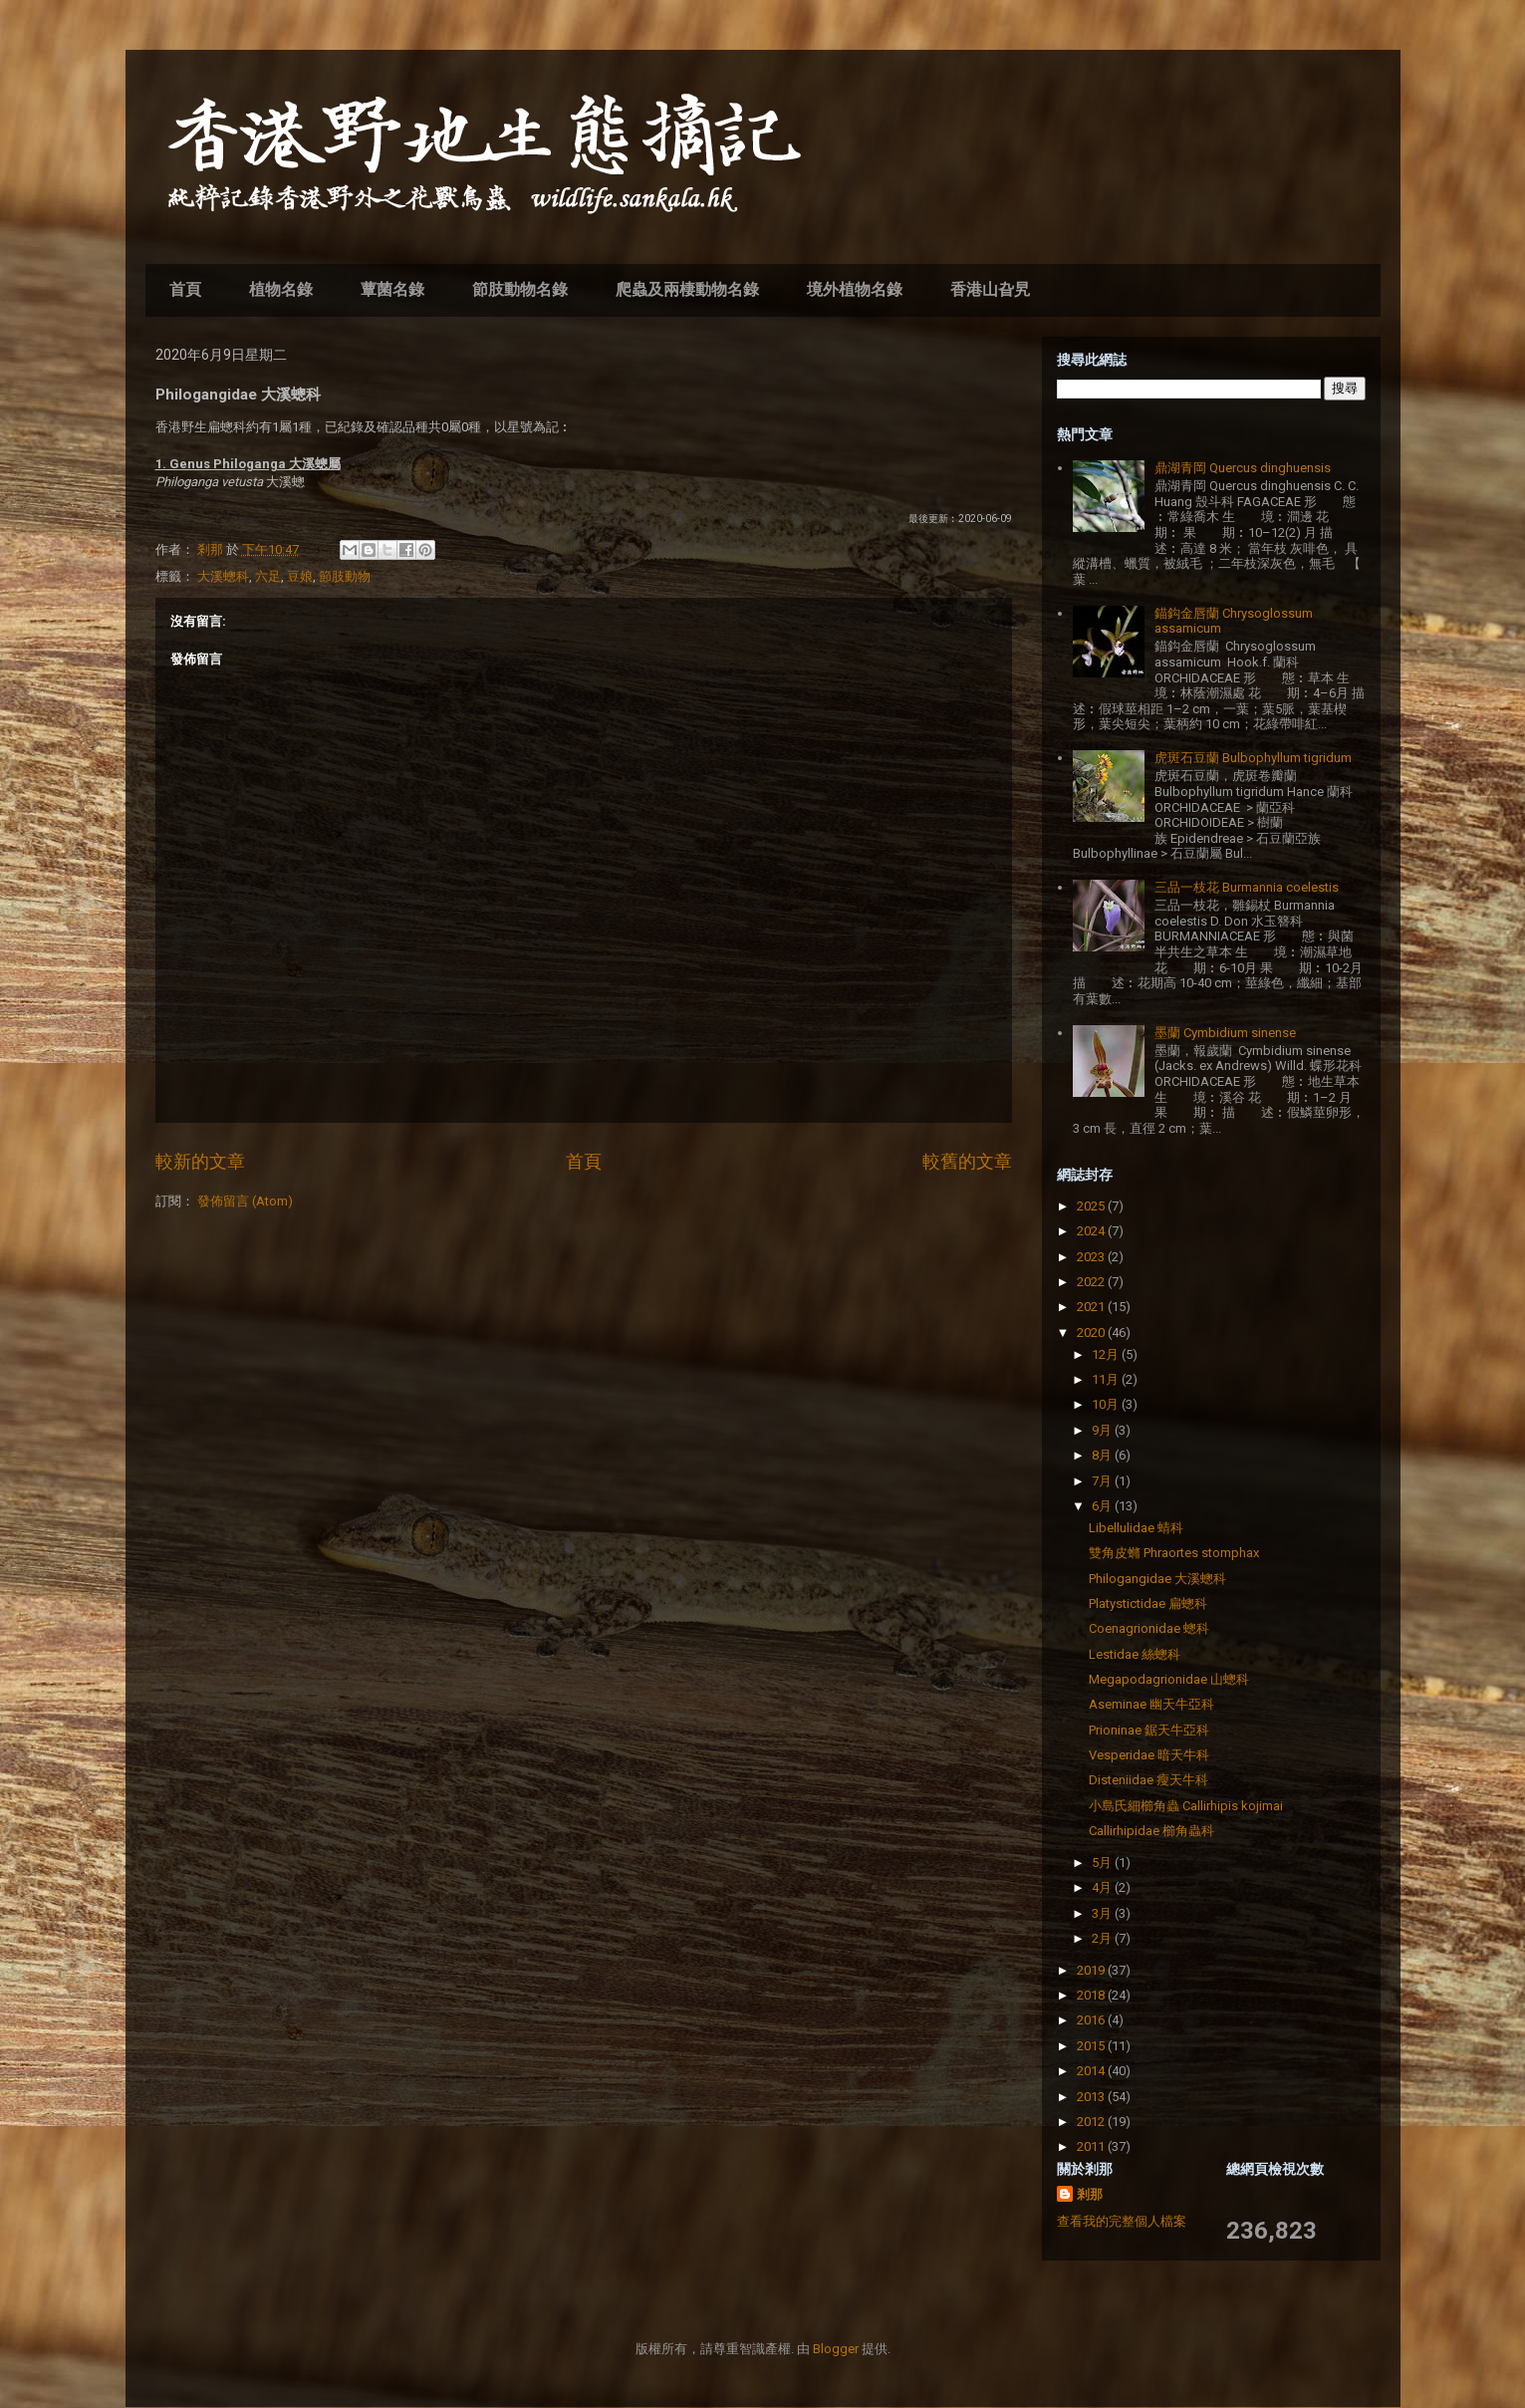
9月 (1103, 1430)
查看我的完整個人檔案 (1121, 2221)
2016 (1092, 2019)
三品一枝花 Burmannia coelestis (1246, 887)
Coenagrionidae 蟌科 (1149, 1628)
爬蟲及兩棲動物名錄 (687, 289)
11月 (1107, 1379)
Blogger (836, 2348)
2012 (1092, 2121)
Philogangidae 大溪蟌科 (1157, 1578)
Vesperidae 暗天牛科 (1149, 1754)
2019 (1092, 1970)
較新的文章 (200, 1161)
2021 (1092, 1306)
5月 (1103, 1862)
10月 (1107, 1404)
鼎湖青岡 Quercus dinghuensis (1242, 467)
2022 (1092, 1281)
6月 (1103, 1505)
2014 (1092, 2070)
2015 (1092, 2045)
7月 (1103, 1480)
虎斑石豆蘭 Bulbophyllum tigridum (1253, 757)
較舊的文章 (967, 1161)
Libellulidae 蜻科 (1136, 1527)
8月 (1103, 1455)
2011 (1092, 2146)
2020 (1092, 1332)
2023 (1092, 1256)
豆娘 (300, 576)
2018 (1092, 1995)
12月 (1107, 1354)
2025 (1092, 1206)
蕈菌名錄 (392, 289)
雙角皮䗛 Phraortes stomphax (1174, 1552)
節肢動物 (345, 576)
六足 (268, 576)
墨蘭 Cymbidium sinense (1225, 1032)
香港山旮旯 (990, 289)
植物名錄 (281, 289)
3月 (1103, 1913)
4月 (1103, 1887)
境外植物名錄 (854, 289)
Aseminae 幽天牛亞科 (1151, 1704)
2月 (1103, 1938)
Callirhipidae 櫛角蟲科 (1151, 1830)
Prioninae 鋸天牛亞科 (1149, 1730)
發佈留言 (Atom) (245, 1201)
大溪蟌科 (223, 576)
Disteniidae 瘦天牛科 (1148, 1779)
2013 (1092, 2096)
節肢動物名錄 (520, 289)
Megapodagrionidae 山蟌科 (1169, 1679)
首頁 (185, 289)
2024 (1092, 1230)
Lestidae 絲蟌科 (1134, 1654)
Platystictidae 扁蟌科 (1148, 1603)
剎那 (1090, 2194)
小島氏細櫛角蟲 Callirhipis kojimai (1186, 1805)
